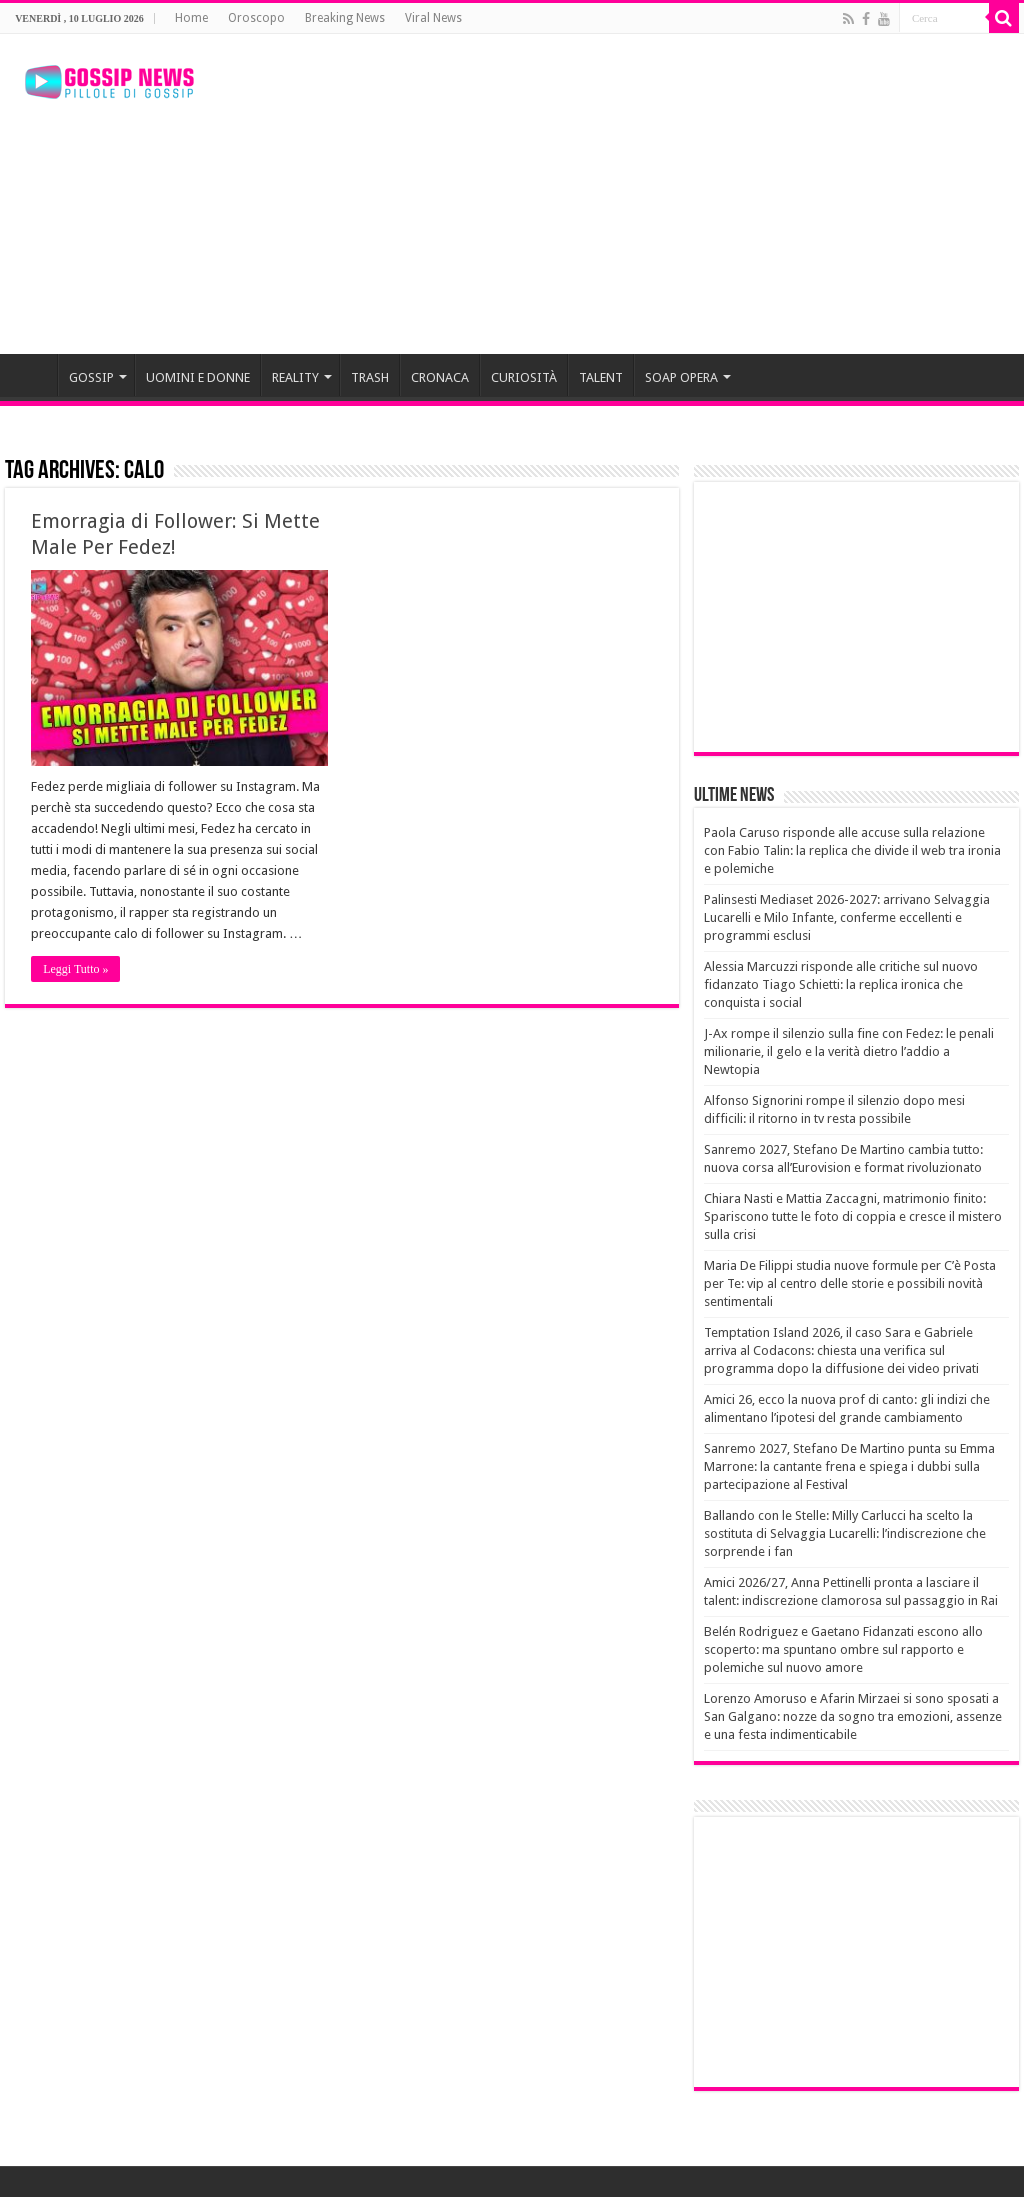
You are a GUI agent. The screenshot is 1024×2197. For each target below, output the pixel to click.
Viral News (433, 18)
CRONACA (440, 377)
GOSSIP (91, 377)
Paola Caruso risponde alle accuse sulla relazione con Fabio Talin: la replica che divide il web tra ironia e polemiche (852, 850)
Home (191, 18)
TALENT (601, 377)
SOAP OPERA (681, 377)
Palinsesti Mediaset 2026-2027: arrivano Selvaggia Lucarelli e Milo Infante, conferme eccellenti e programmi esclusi (847, 917)
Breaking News (345, 18)
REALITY (295, 377)
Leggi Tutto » (75, 969)
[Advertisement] (640, 194)
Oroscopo (256, 18)
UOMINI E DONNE (198, 377)
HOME (31, 375)
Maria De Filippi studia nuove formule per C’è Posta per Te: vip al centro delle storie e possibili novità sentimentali (850, 1283)
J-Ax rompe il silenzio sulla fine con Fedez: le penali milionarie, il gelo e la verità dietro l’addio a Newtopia (849, 1051)
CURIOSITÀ (524, 377)
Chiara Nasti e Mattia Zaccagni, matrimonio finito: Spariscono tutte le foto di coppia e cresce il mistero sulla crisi (853, 1216)
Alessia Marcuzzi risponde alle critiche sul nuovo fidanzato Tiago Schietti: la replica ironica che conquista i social (841, 984)
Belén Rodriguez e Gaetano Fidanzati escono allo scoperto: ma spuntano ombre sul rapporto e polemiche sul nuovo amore (843, 1649)
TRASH (370, 377)
